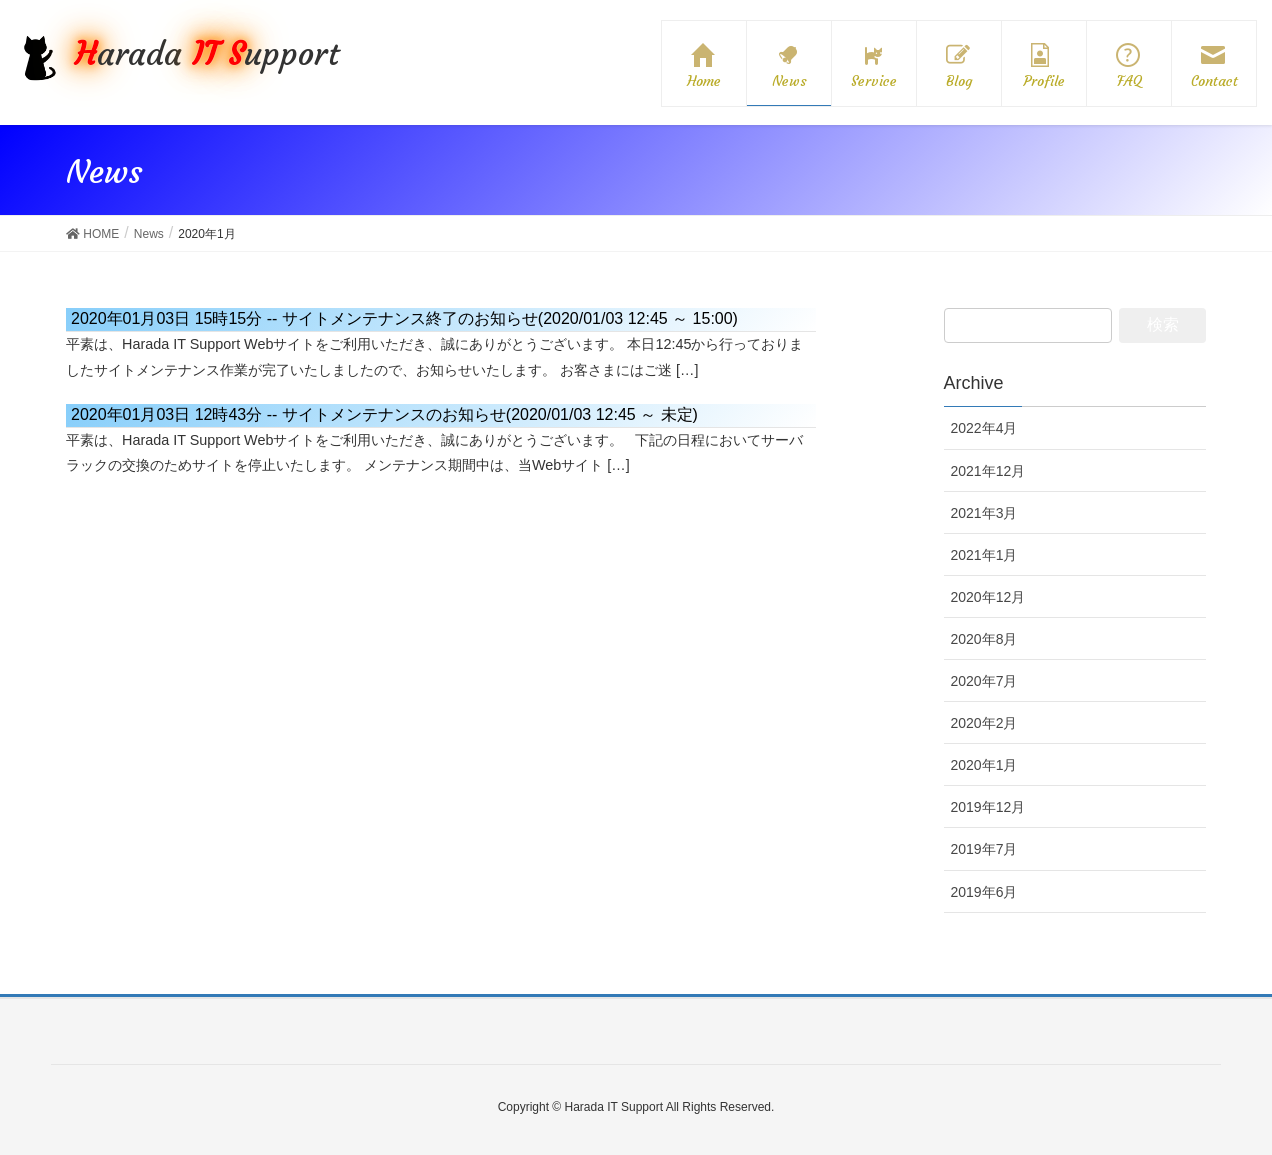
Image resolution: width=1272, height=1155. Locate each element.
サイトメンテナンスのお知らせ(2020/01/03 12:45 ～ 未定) (384, 414)
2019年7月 (984, 849)
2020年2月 (984, 723)
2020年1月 (984, 765)
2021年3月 (984, 513)
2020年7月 (984, 681)
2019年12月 (988, 807)
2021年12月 (988, 471)
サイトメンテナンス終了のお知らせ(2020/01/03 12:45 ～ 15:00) (404, 318)
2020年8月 (984, 639)
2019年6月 (984, 892)
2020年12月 (988, 597)
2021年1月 (984, 555)
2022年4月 (984, 428)
